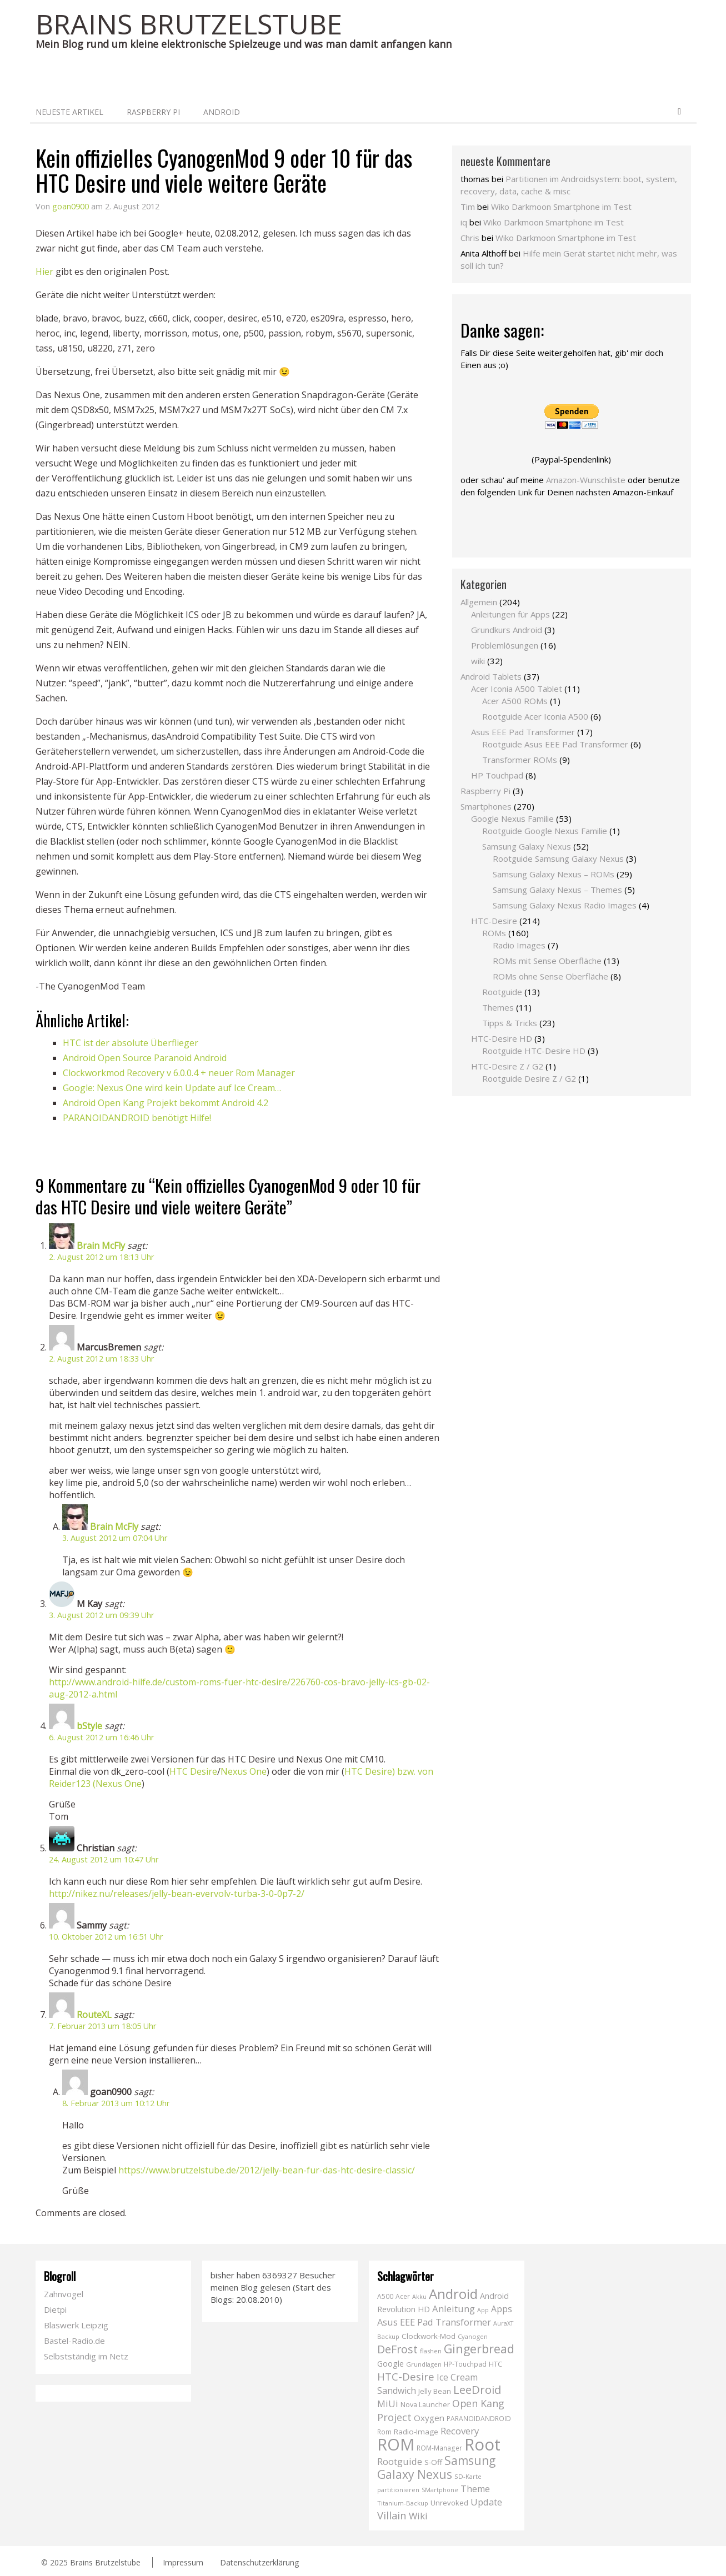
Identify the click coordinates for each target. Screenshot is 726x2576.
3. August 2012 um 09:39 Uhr (101, 1615)
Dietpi (55, 2309)
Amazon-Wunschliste (585, 479)
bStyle (89, 1726)
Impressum (183, 2562)
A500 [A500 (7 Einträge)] (385, 2296)
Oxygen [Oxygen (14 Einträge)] (429, 2417)
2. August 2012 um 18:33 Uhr (101, 1358)
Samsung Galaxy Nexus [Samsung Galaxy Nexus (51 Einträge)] (436, 2467)
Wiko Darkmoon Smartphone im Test (561, 206)
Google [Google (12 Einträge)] (390, 2363)
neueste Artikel (69, 112)
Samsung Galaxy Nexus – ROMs (553, 874)
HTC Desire (193, 1771)
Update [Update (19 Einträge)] (486, 2501)
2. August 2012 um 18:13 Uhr (101, 1257)
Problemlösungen (504, 645)
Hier (44, 271)
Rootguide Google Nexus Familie (544, 830)
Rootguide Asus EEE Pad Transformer (555, 744)
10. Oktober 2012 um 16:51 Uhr (106, 1936)
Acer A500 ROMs (515, 700)
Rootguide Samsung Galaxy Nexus (558, 858)
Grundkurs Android (506, 629)
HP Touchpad (497, 775)
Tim (467, 206)
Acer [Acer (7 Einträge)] (402, 2296)
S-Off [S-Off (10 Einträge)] (433, 2462)
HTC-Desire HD (501, 1038)
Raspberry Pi (153, 112)
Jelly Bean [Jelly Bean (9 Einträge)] (434, 2391)
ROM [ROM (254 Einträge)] (395, 2444)
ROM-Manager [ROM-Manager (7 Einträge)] (439, 2448)
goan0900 (70, 206)
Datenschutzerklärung (259, 2562)
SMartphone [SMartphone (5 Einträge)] (440, 2490)
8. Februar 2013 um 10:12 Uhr (115, 2103)
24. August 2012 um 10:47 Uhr (103, 1859)
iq (463, 222)
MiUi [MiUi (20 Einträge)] (387, 2403)
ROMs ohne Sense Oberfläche (550, 976)
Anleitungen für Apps (510, 614)
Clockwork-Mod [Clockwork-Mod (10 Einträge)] (428, 2336)
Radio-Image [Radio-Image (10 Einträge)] (416, 2432)
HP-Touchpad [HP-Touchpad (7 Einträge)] (465, 2364)
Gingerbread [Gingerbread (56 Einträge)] (479, 2349)
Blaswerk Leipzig (76, 2325)
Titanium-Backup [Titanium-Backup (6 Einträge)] (402, 2503)
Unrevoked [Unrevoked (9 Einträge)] (449, 2503)
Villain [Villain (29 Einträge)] (392, 2515)
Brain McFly (101, 1245)
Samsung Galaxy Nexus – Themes (557, 889)
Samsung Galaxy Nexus (526, 846)
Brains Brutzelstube (105, 2562)
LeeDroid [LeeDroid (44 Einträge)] (477, 2389)
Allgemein (478, 601)
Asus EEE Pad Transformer (523, 731)
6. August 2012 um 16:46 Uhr (101, 1737)
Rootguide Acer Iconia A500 (535, 716)
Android (221, 112)
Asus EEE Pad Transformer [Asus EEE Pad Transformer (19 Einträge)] (434, 2322)
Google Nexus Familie (512, 818)
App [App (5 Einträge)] (483, 2310)
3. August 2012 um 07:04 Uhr (114, 1538)
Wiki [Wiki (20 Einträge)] (418, 2515)
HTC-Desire (494, 920)
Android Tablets (491, 676)
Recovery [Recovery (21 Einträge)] (459, 2430)
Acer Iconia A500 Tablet (516, 688)
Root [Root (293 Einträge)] (482, 2444)
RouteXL (94, 2014)
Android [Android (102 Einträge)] (453, 2293)
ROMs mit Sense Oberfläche (547, 960)
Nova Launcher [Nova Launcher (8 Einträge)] (425, 2404)
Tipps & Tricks (509, 1022)
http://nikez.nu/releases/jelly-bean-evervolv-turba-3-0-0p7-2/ (176, 1893)
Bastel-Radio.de (74, 2340)
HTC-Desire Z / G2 (507, 1066)
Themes (498, 1007)
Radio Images (519, 945)
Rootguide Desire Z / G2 (529, 1078)
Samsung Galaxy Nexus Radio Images (565, 905)
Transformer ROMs (519, 759)
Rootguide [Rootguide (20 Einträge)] (399, 2461)
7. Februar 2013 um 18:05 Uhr (102, 2026)
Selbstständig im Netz (86, 2356)
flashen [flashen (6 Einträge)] (431, 2351)
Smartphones (486, 806)
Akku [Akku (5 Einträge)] (419, 2297)
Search (679, 112)
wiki (478, 660)
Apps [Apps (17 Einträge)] (501, 2309)
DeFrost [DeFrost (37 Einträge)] (397, 2349)
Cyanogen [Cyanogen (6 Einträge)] (473, 2336)
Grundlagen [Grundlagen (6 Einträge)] (424, 2364)
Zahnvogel (63, 2293)
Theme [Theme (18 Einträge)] (475, 2489)
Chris (469, 237)
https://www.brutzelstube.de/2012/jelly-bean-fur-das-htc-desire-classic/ (266, 2170)
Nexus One (244, 1771)
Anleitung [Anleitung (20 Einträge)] (453, 2308)
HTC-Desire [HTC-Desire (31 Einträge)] (405, 2376)
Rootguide (502, 991)
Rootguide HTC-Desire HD (533, 1050)
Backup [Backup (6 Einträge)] (388, 2336)
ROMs (494, 932)
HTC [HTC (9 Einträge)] (495, 2364)
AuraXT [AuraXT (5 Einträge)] (503, 2323)
